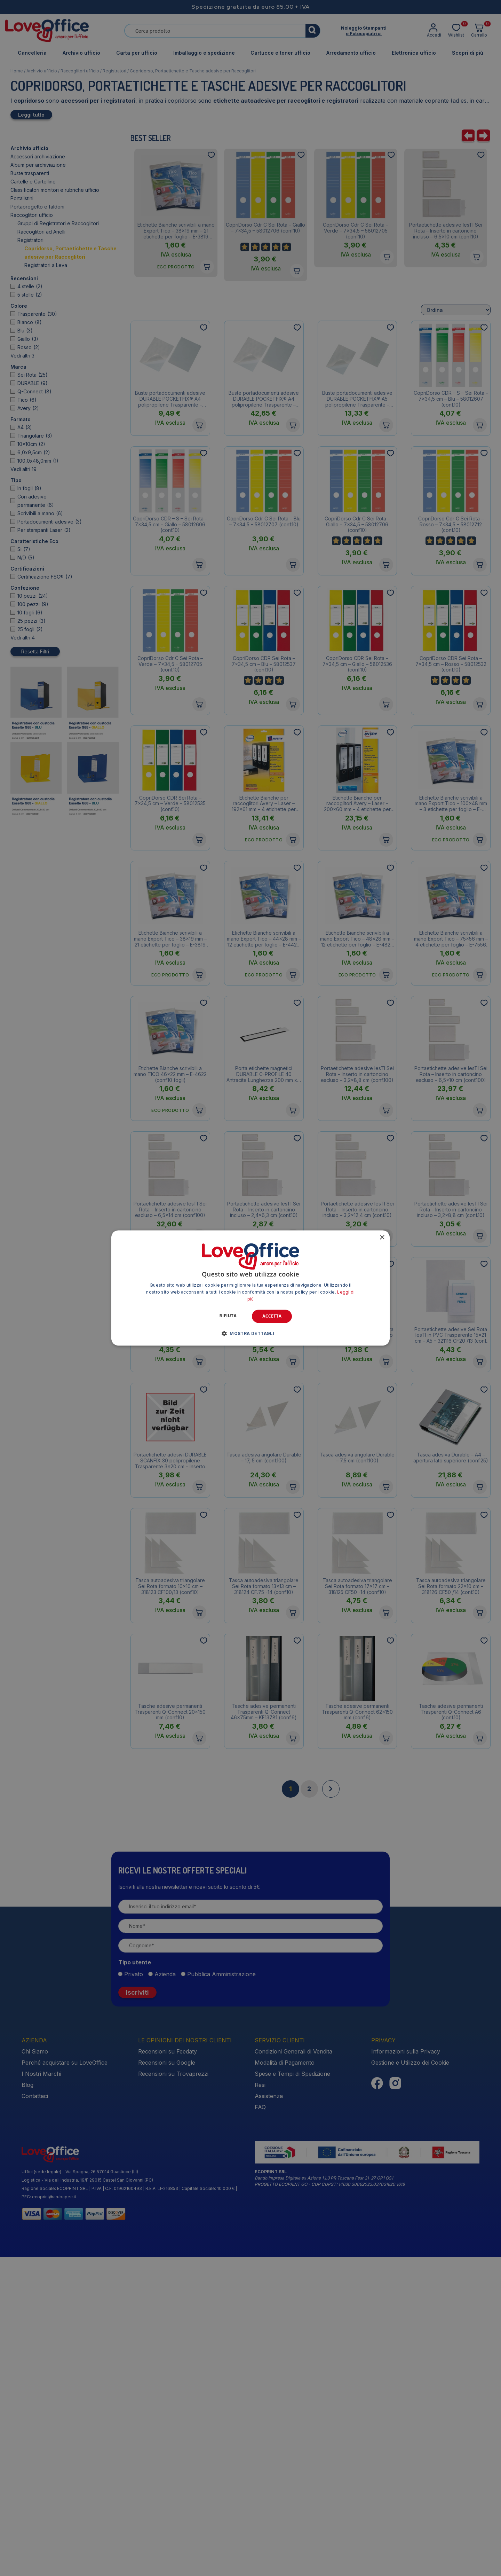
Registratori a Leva (45, 265)
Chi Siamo (35, 2370)
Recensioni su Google (166, 2382)
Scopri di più (467, 53)
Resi (260, 2404)
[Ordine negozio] (456, 667)
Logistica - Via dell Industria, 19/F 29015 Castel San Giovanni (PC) (87, 2499)
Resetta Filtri (35, 555)
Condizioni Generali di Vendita (293, 2370)
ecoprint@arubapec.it (54, 2516)
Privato (133, 2293)
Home (16, 70)
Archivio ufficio (81, 53)
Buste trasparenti (29, 173)
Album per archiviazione (38, 165)
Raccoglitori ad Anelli (41, 232)
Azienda (165, 2293)
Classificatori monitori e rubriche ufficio (54, 190)
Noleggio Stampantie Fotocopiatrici (364, 30)
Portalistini (21, 198)
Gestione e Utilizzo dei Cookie (410, 2382)
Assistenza (269, 2415)
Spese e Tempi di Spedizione (292, 2393)
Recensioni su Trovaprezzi (173, 2393)
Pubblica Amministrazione (221, 2293)
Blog (27, 2404)
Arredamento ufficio (351, 53)
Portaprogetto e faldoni (37, 207)
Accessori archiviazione (37, 156)
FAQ (260, 2426)
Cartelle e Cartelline (33, 181)
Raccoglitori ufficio (80, 70)
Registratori (114, 70)
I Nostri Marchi (41, 2393)
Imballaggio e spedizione (204, 53)
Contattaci (35, 2415)
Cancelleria (32, 53)
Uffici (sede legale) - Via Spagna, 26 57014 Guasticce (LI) (80, 2491)
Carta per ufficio (136, 53)
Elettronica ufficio (414, 53)
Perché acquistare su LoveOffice (65, 2382)
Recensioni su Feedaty (167, 2370)
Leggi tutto (31, 115)
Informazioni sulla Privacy (405, 2370)
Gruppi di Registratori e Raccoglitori (58, 223)
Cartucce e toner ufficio (280, 53)
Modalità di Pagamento (285, 2382)
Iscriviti (137, 2312)
